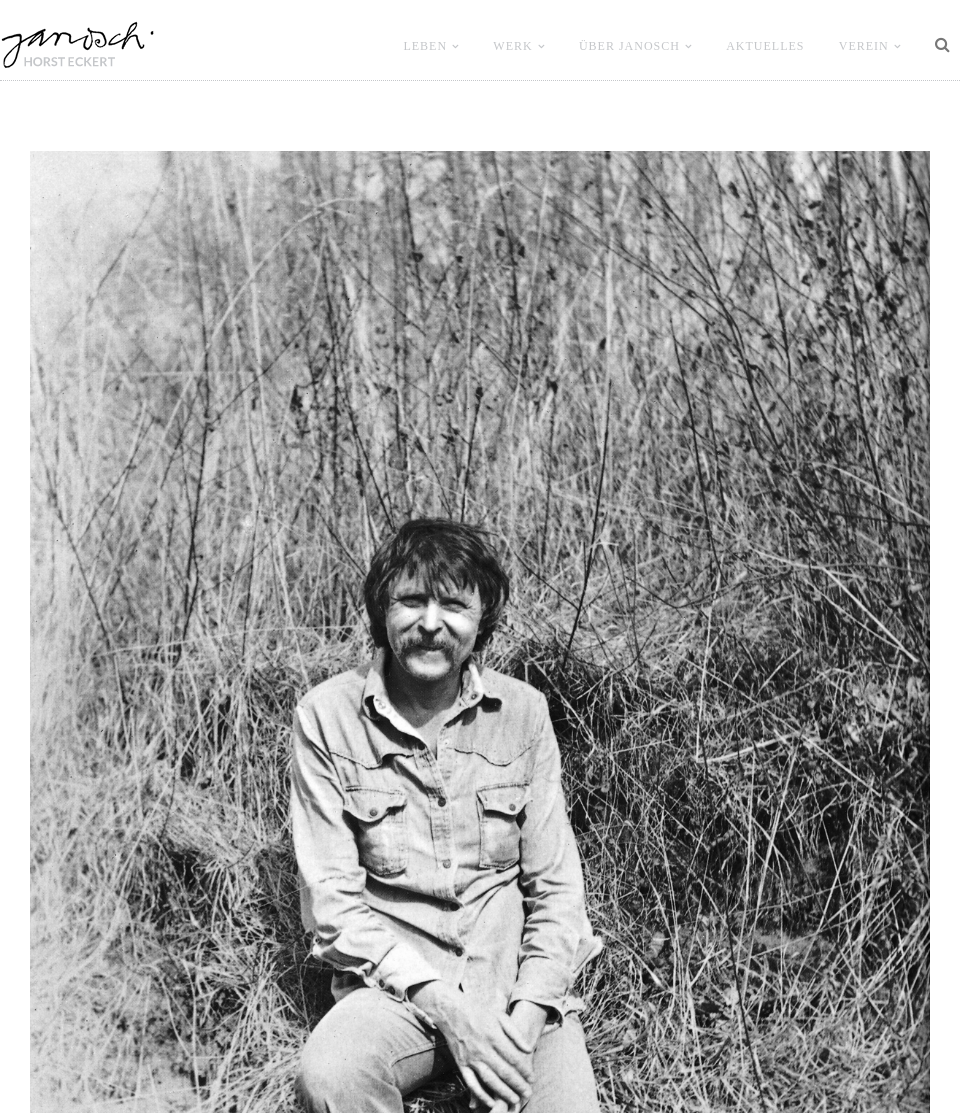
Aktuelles (765, 46)
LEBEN (425, 46)
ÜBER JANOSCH (629, 46)
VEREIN (864, 46)
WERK (512, 46)
